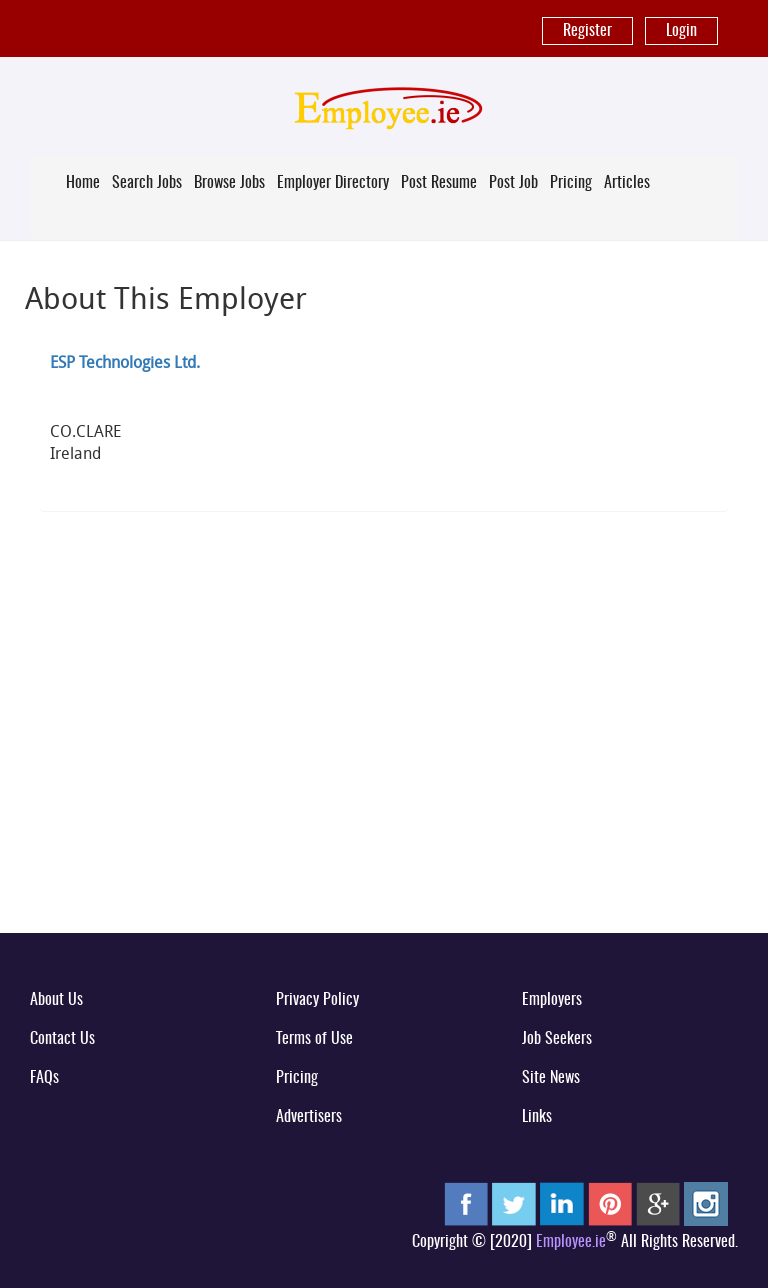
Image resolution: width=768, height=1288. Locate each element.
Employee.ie (571, 1242)
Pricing (571, 183)
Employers (552, 1000)
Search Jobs (147, 183)
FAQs (44, 1078)
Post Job (513, 183)
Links (537, 1117)
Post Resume (439, 183)
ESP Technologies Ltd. (125, 362)
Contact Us (62, 1039)
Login (681, 31)
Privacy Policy (317, 1000)
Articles (627, 183)
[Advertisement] (384, 761)
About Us (56, 1000)
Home (83, 183)
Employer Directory (333, 183)
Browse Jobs (229, 183)
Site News (551, 1078)
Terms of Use (314, 1039)
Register (587, 31)
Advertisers (309, 1117)
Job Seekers (557, 1039)
